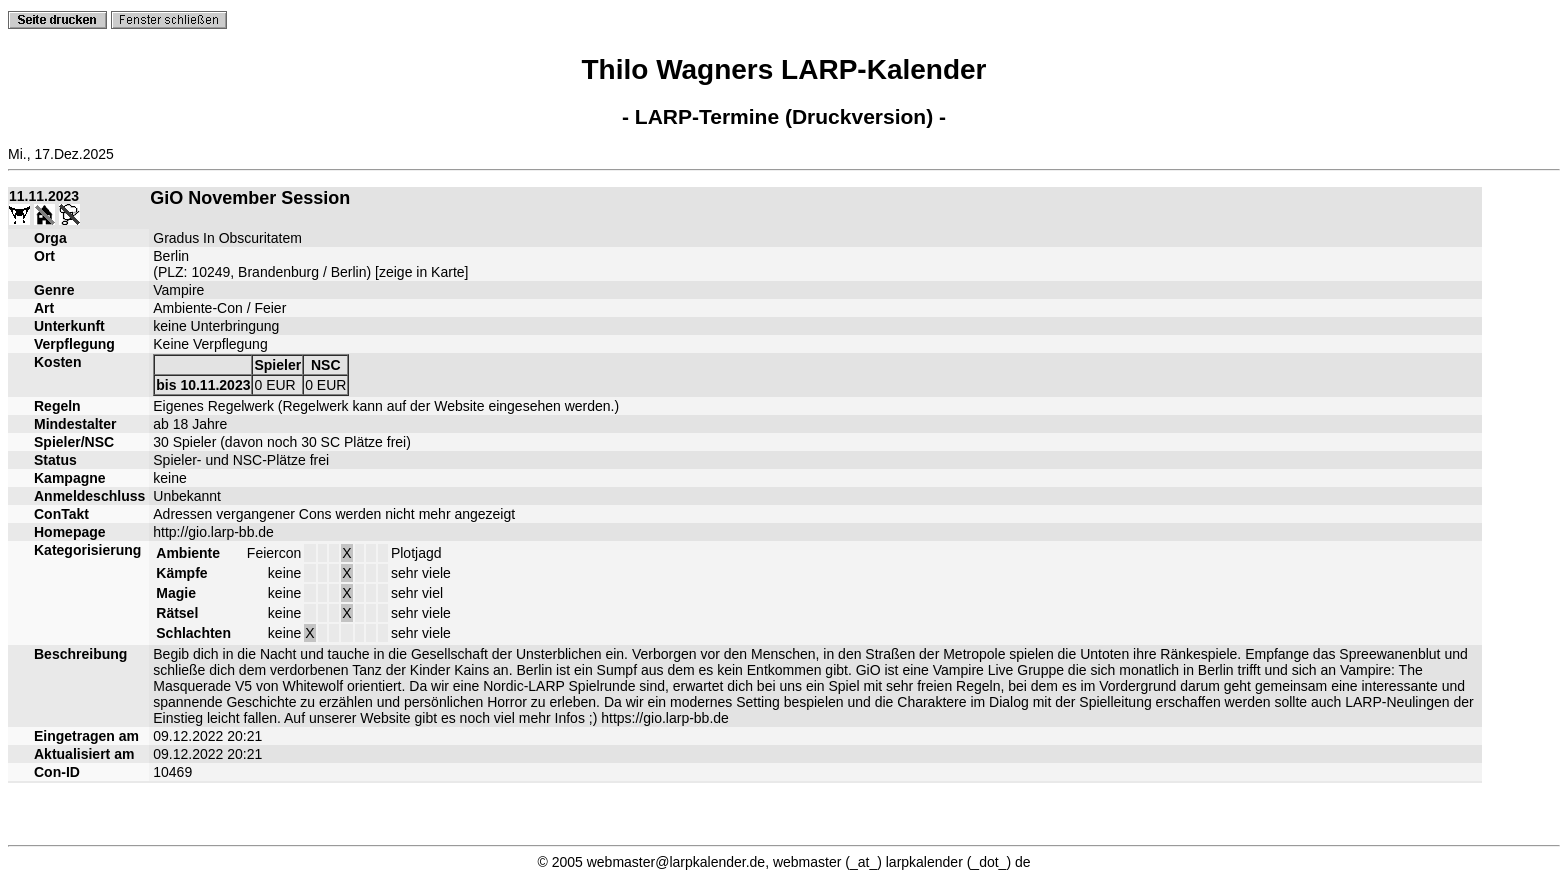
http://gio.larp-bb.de (213, 532)
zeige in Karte (422, 272)
